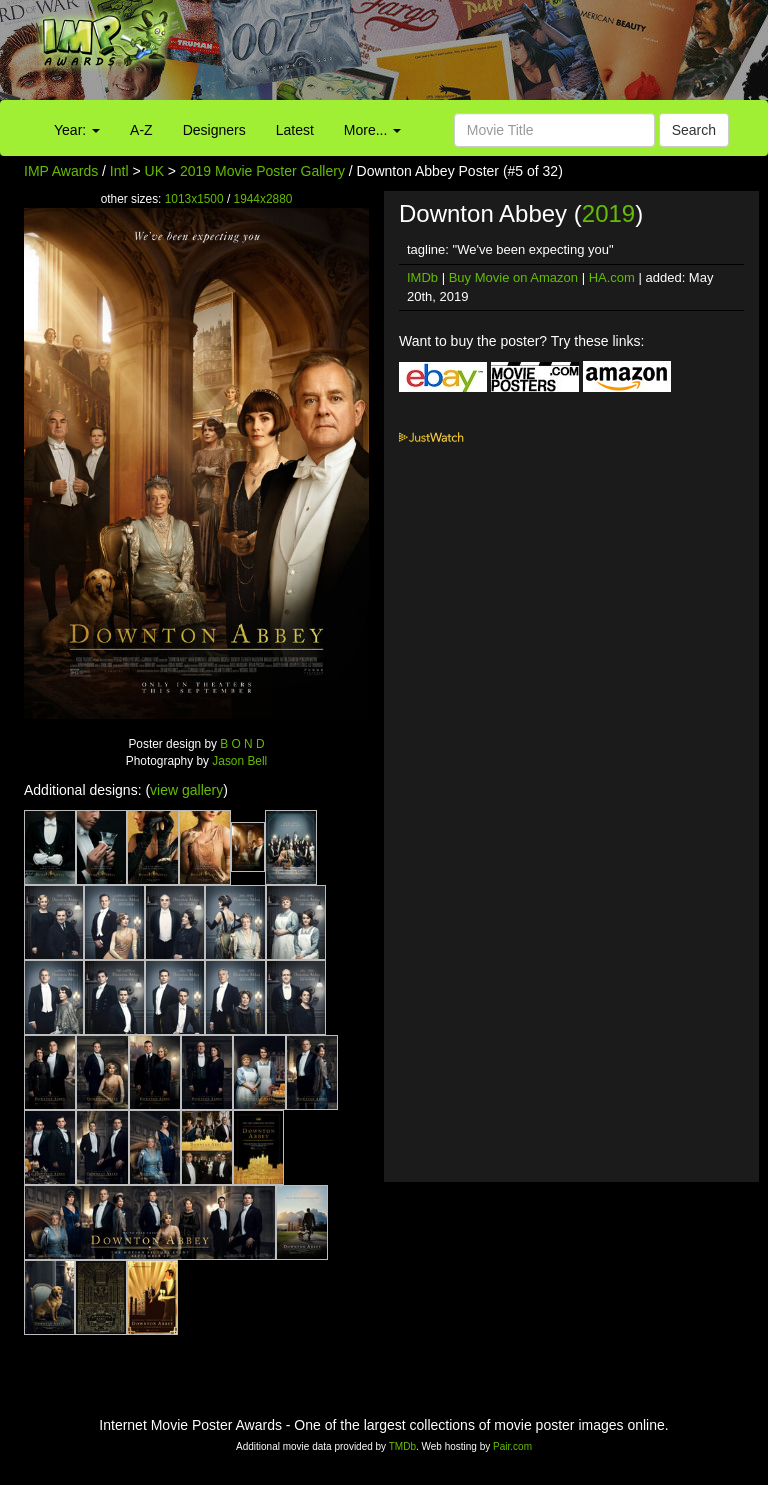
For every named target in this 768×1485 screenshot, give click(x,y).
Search (694, 130)
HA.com (612, 277)
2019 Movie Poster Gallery (262, 171)
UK (154, 171)
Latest (295, 130)
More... (372, 130)
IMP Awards (61, 171)
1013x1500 (194, 199)
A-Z (141, 130)
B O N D (242, 744)
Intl (119, 171)
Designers (214, 130)
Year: (77, 130)
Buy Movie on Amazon (513, 277)
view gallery (186, 790)
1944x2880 (263, 199)
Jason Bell (239, 761)
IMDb (422, 277)
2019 (608, 213)
